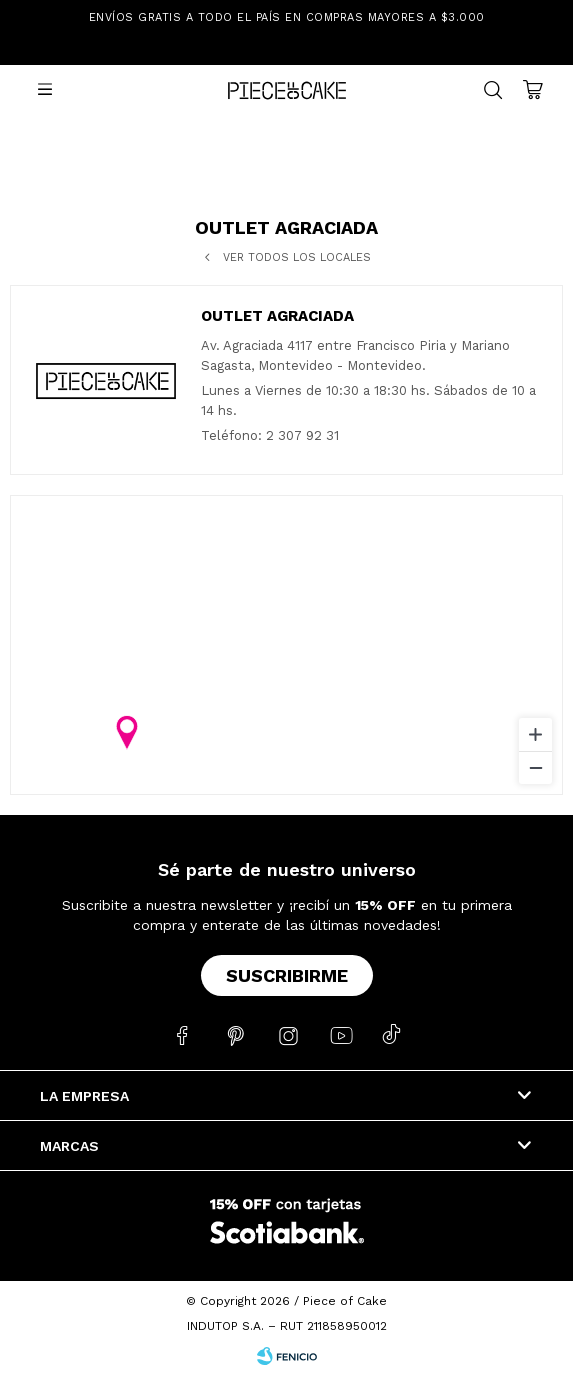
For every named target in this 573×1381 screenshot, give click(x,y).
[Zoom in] (535, 734)
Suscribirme (287, 975)
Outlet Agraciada (277, 316)
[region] (286, 645)
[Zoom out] (535, 767)
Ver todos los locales (297, 257)
